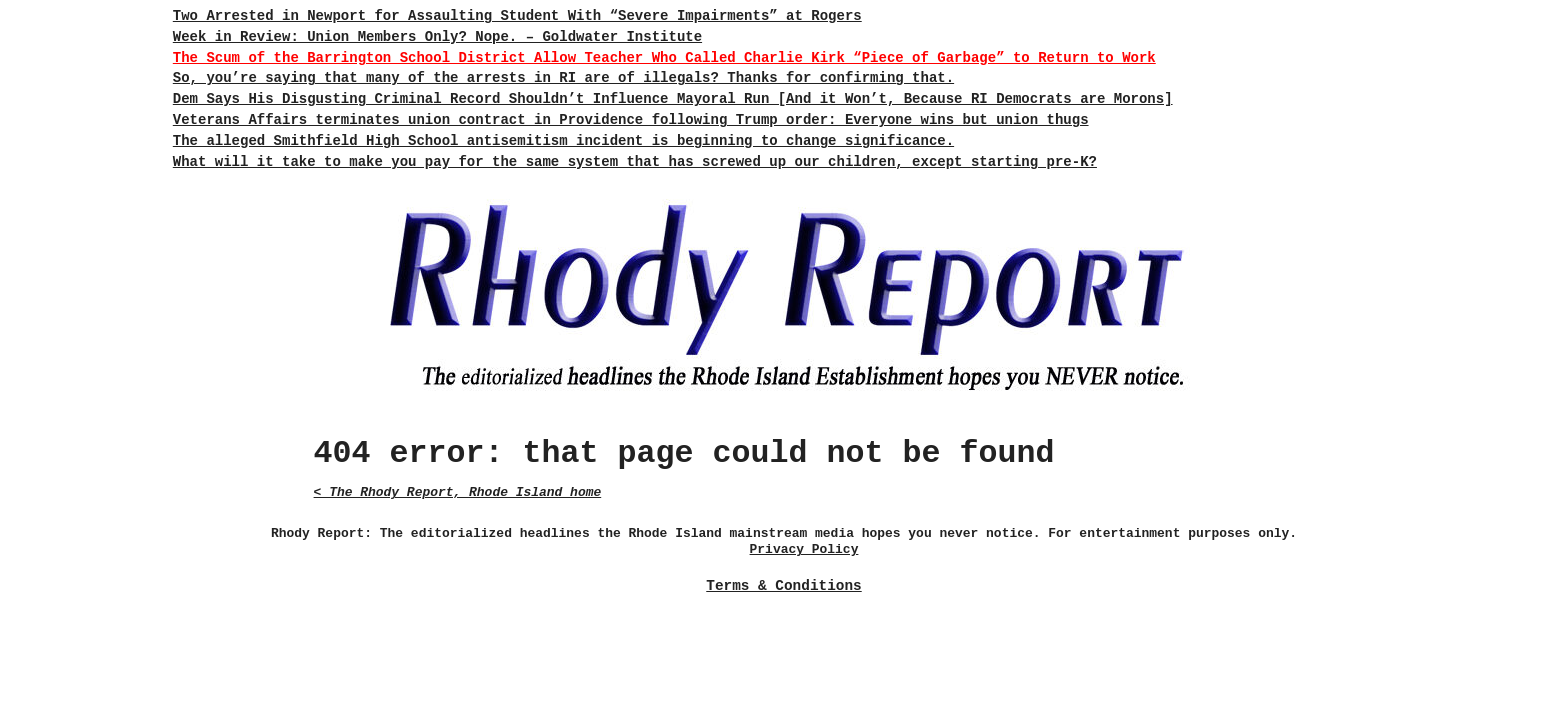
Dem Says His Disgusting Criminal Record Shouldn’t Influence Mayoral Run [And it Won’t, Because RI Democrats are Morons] (673, 99)
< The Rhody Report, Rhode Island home (458, 492)
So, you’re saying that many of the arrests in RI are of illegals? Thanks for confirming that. (563, 78)
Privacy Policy (804, 549)
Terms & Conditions (783, 586)
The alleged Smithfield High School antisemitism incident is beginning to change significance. (563, 141)
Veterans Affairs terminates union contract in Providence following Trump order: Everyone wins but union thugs (631, 120)
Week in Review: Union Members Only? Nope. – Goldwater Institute (437, 37)
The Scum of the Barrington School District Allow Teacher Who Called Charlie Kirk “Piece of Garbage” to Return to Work (664, 58)
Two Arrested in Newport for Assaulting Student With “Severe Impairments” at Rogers (517, 16)
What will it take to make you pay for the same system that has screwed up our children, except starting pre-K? (635, 162)
